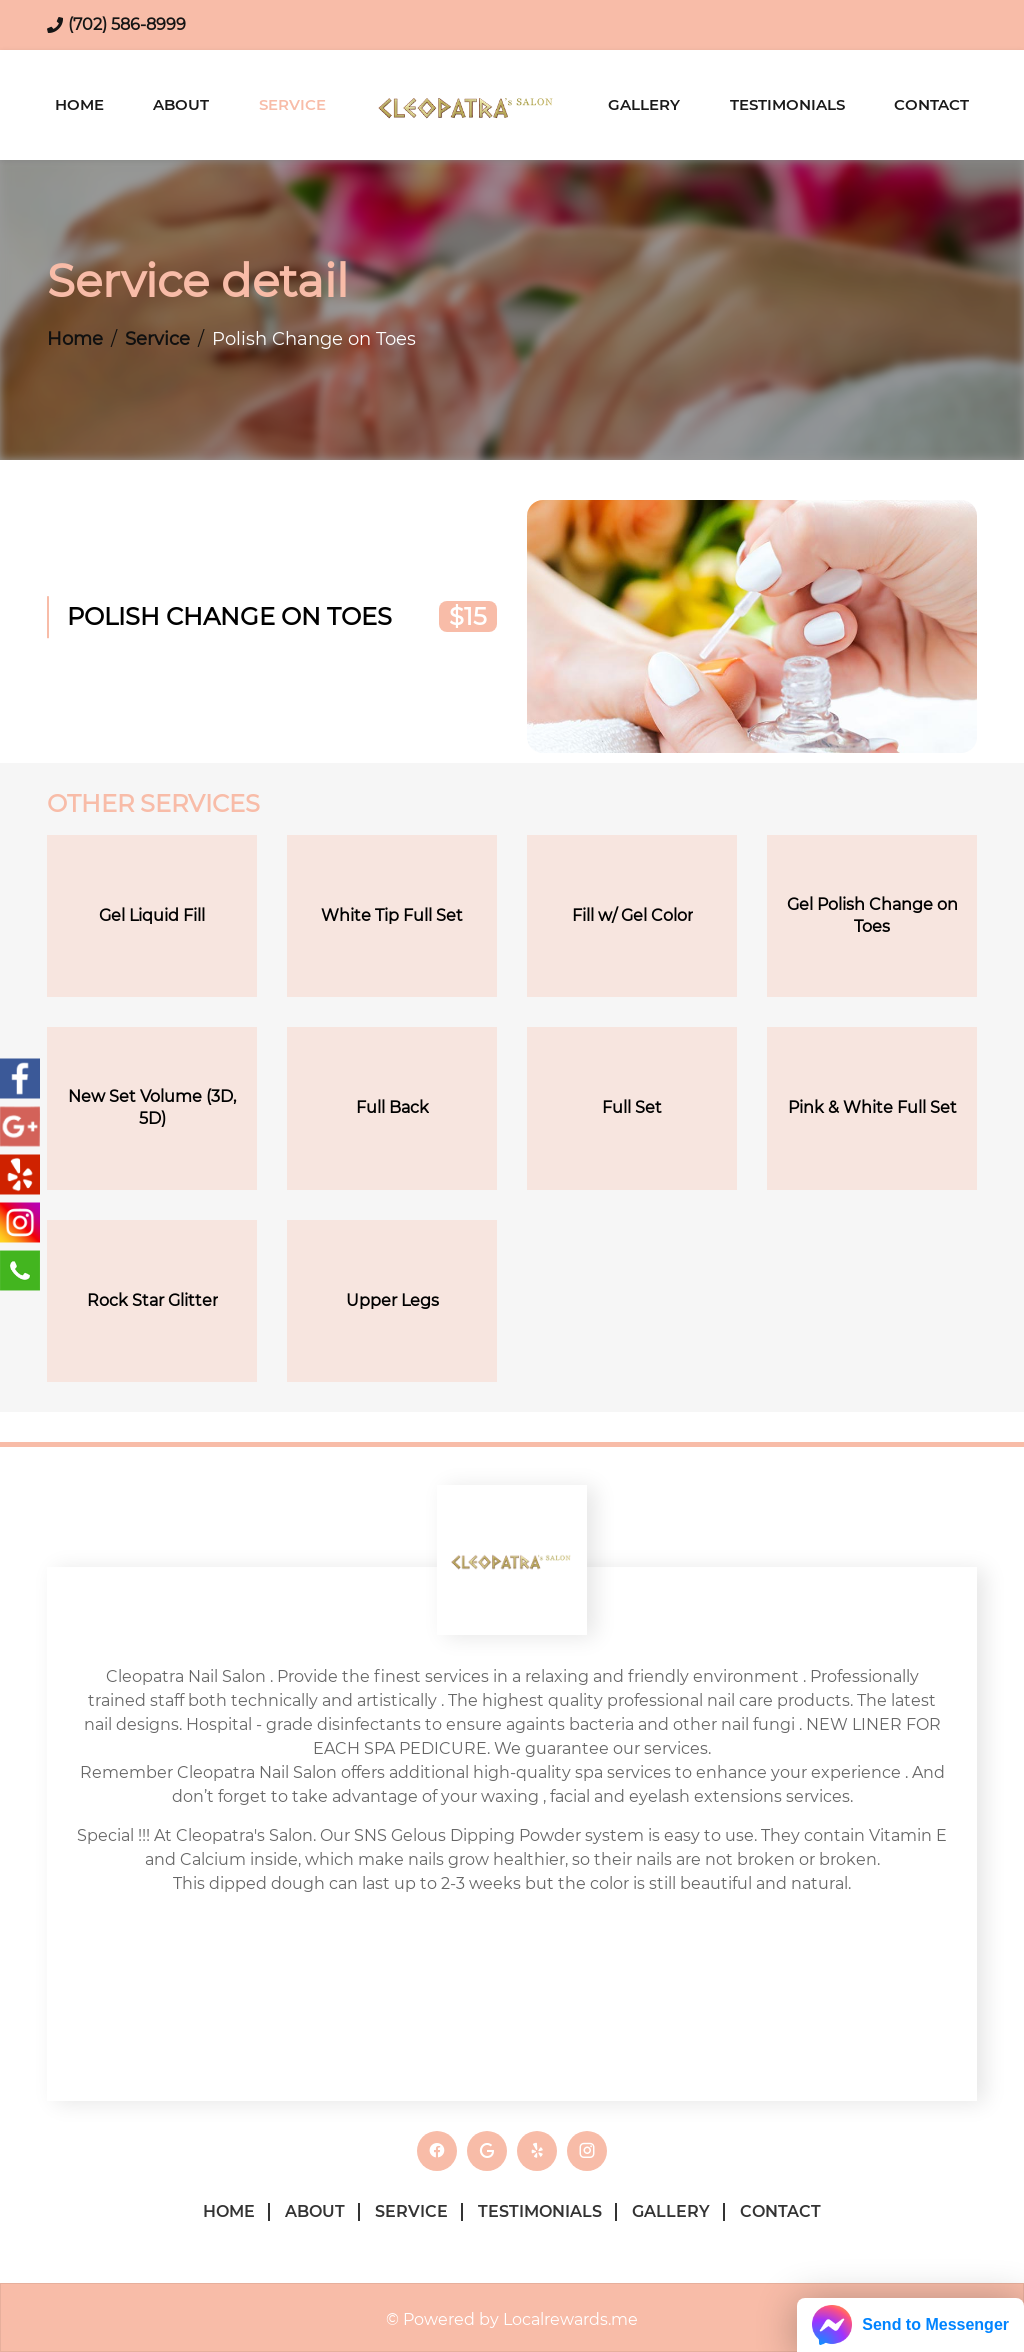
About (181, 104)
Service (292, 104)
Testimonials (787, 104)
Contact (931, 104)
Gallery (644, 104)
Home (79, 104)
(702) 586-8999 (127, 24)
